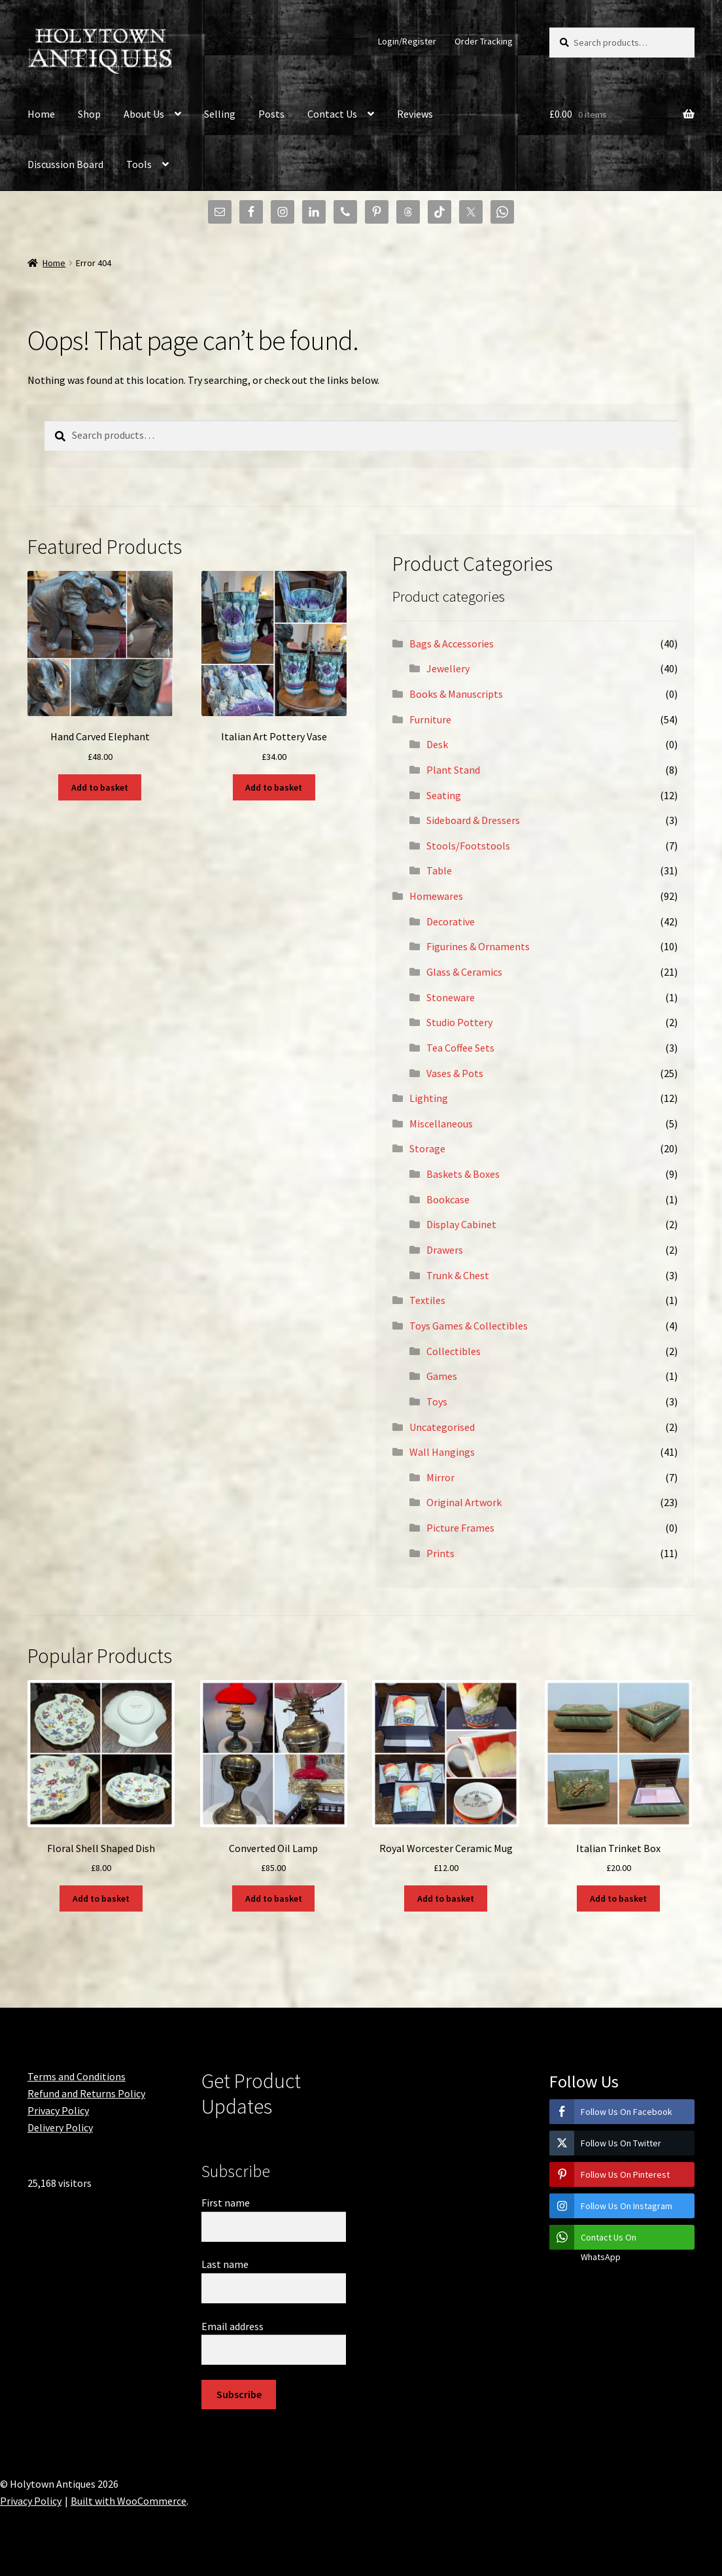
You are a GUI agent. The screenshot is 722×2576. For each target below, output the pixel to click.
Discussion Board (65, 164)
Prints (440, 1553)
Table (439, 870)
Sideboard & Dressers (473, 820)
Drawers (444, 1249)
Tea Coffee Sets (460, 1047)
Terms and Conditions (76, 2076)
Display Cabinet (461, 1224)
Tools (139, 164)
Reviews (415, 113)
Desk (437, 744)
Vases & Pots (454, 1073)
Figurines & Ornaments (478, 946)
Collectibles (453, 1351)
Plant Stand (453, 769)
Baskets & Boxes (463, 1173)
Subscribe (239, 2394)
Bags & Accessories (451, 643)
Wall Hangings (442, 1451)
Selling (219, 113)
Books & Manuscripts (456, 693)
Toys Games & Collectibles (468, 1325)
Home (41, 113)
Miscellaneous (441, 1123)
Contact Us (332, 113)
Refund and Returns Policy (86, 2093)
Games (441, 1375)
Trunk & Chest (457, 1275)
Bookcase (448, 1199)
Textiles (427, 1300)
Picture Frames (460, 1527)
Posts (271, 113)
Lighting (428, 1098)
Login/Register (407, 41)
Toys (436, 1401)
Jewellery (448, 668)
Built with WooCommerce (128, 2500)
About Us (144, 113)
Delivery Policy (60, 2127)
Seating (443, 795)
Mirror (440, 1477)
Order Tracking (484, 41)
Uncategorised (442, 1427)
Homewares (436, 895)
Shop (89, 113)
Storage (427, 1148)
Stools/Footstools (468, 845)
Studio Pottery (459, 1022)
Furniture (430, 719)
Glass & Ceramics (464, 971)
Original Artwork (464, 1502)
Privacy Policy (58, 2110)
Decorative (450, 921)
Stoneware (450, 997)
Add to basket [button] (99, 787)
